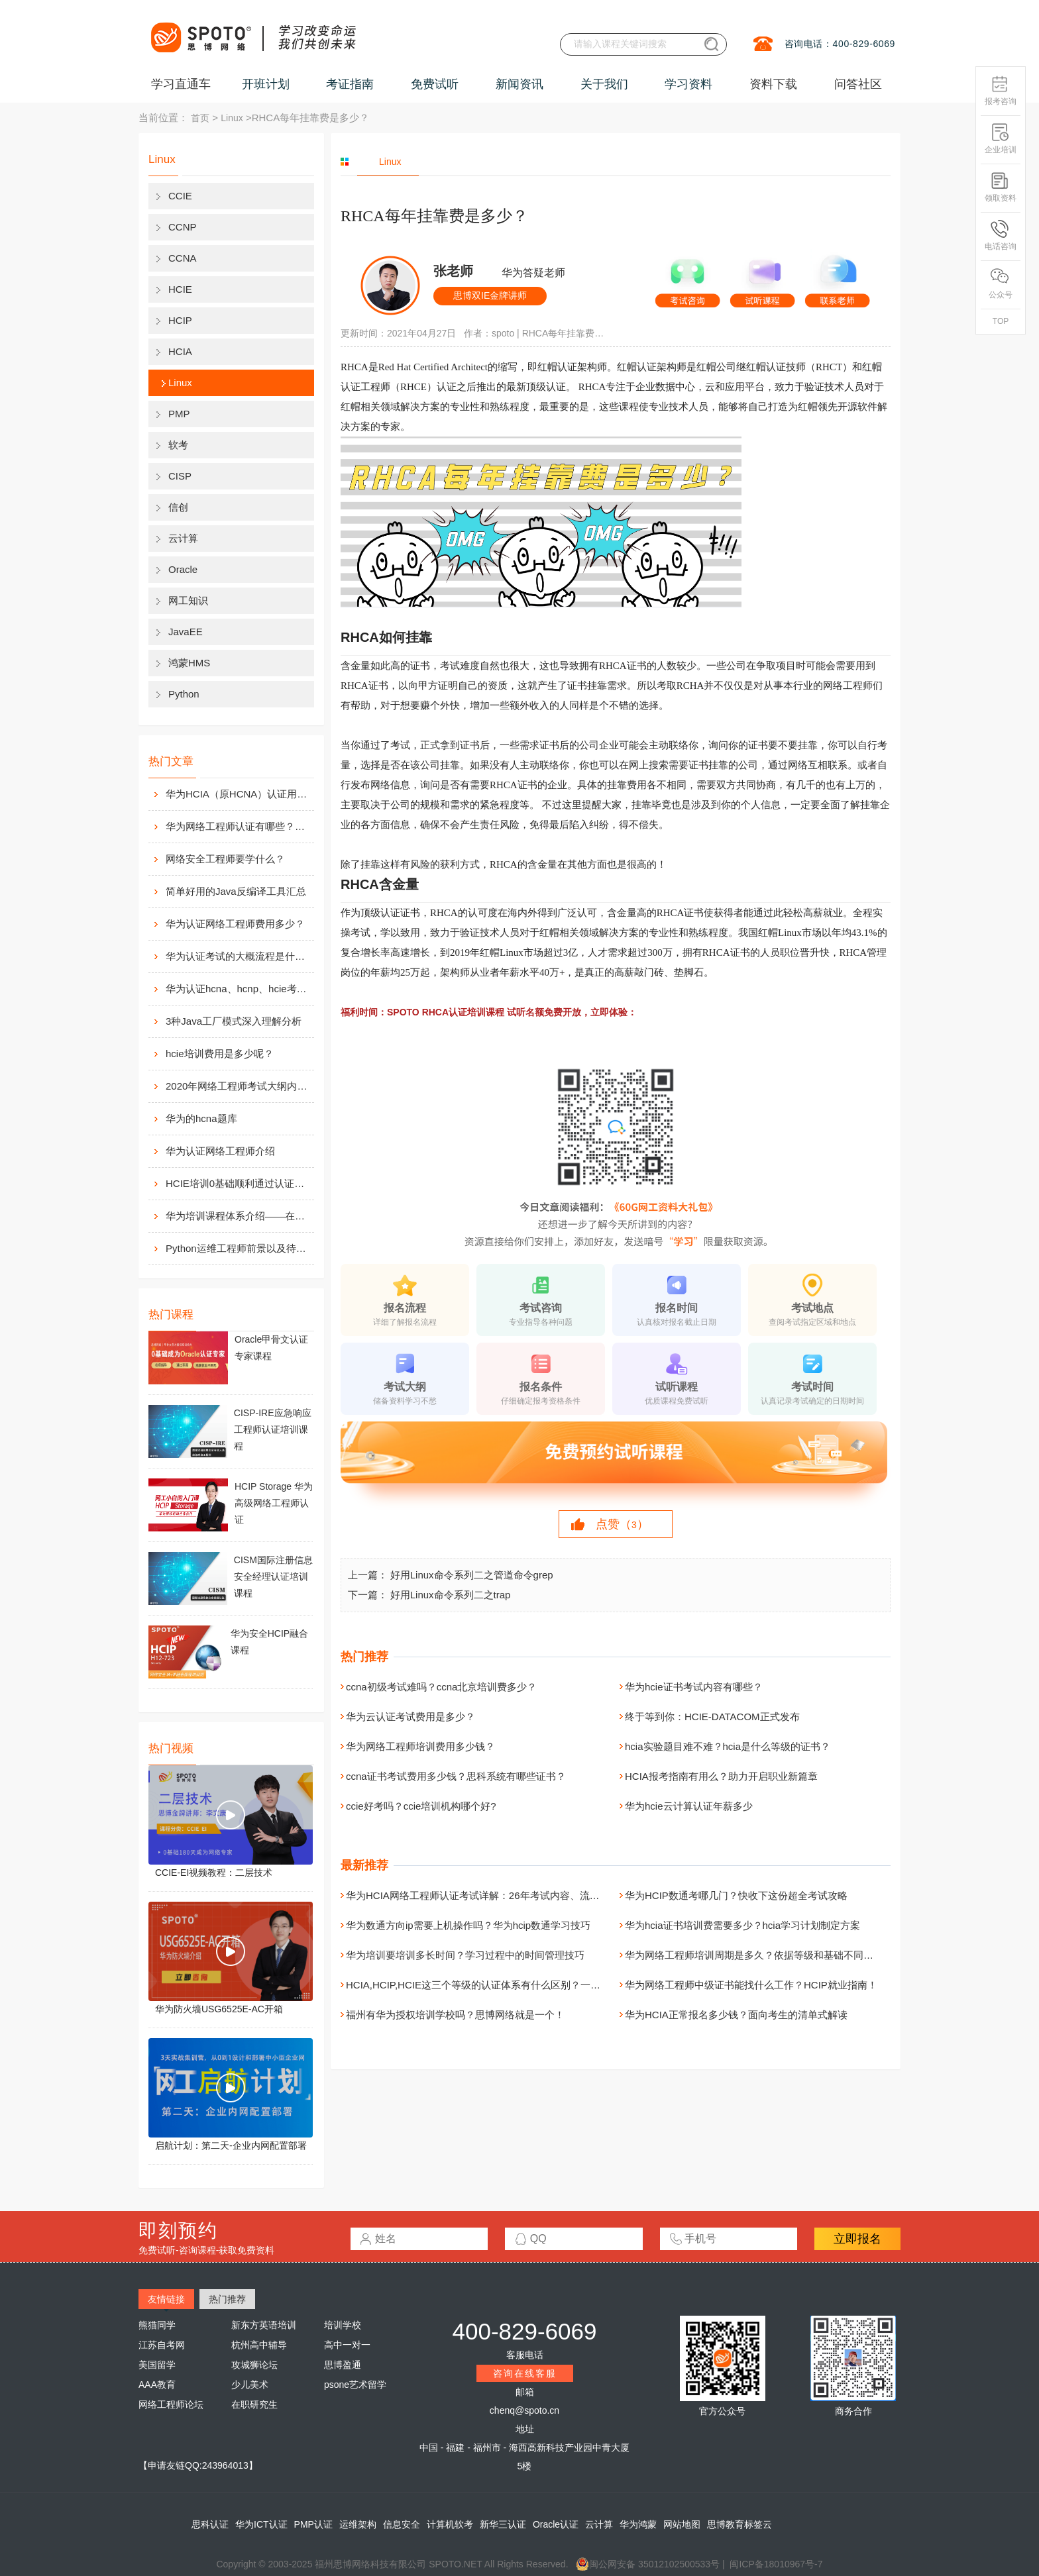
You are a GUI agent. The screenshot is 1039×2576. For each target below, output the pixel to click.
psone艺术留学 (355, 2384)
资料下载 (773, 84)
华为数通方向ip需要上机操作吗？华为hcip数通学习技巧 (468, 1925)
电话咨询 (1000, 235)
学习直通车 (181, 84)
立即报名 (857, 2238)
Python (183, 693)
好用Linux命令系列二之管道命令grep (471, 1574)
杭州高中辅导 (259, 2345)
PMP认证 (313, 2524)
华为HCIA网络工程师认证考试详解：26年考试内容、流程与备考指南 (497, 1895)
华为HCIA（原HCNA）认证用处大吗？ (238, 793)
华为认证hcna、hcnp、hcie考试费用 (238, 988)
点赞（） (622, 1524)
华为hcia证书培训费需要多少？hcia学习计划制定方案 (742, 1925)
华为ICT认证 (261, 2524)
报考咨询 (1000, 90)
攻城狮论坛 (254, 2364)
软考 (178, 444)
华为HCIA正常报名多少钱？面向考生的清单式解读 (736, 2014)
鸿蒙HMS (189, 662)
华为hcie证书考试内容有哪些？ (694, 1686)
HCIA (180, 351)
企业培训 (1000, 138)
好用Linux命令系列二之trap (450, 1594)
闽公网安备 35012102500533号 (648, 2564)
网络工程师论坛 (170, 2404)
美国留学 (157, 2364)
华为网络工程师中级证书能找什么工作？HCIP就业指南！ (751, 1984)
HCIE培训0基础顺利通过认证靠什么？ (238, 1183)
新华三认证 (503, 2524)
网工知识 (188, 600)
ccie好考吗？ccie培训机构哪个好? (421, 1806)
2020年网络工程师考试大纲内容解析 (238, 1086)
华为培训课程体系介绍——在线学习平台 (238, 1215)
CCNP (182, 226)
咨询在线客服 (525, 2373)
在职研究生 (254, 2404)
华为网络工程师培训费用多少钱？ (420, 1746)
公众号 (1000, 283)
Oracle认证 (555, 2524)
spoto (503, 333)
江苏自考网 (161, 2345)
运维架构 (357, 2524)
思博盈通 (342, 2364)
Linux (232, 118)
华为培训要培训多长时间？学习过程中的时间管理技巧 (465, 1955)
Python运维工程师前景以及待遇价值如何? (238, 1248)
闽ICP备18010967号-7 (776, 2564)
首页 (200, 118)
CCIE (180, 195)
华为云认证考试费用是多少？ (410, 1716)
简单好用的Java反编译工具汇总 (236, 891)
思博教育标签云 (739, 2524)
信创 (178, 507)
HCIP (180, 320)
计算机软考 (450, 2524)
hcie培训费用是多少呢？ (220, 1053)
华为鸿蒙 (638, 2524)
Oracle (182, 569)
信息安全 (401, 2524)
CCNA (182, 258)
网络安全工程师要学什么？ (225, 858)
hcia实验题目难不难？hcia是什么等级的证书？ (727, 1746)
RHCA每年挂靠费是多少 (565, 333)
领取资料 (1000, 187)
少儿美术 (249, 2384)
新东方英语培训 (263, 2325)
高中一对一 (347, 2345)
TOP (1001, 321)
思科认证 (210, 2524)
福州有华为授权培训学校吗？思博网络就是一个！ (455, 2014)
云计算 (183, 538)
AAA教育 (157, 2384)
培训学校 (342, 2325)
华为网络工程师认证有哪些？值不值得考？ (238, 826)
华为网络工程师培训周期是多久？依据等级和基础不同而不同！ (764, 1955)
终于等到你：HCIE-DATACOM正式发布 (712, 1716)
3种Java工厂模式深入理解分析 (233, 1021)
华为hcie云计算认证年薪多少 (689, 1806)
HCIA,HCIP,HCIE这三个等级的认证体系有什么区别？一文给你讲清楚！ (503, 1984)
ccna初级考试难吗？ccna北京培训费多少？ (441, 1686)
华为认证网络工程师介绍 (220, 1151)
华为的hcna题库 (201, 1118)
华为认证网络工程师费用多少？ (235, 923)
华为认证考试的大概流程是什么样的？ (238, 956)
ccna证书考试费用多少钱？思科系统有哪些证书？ (456, 1776)
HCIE (180, 289)
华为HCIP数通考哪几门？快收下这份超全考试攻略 (736, 1895)
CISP (179, 476)
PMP (179, 413)
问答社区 (858, 84)
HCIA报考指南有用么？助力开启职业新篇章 (721, 1776)
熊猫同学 (157, 2325)
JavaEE (185, 631)
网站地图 (681, 2524)
